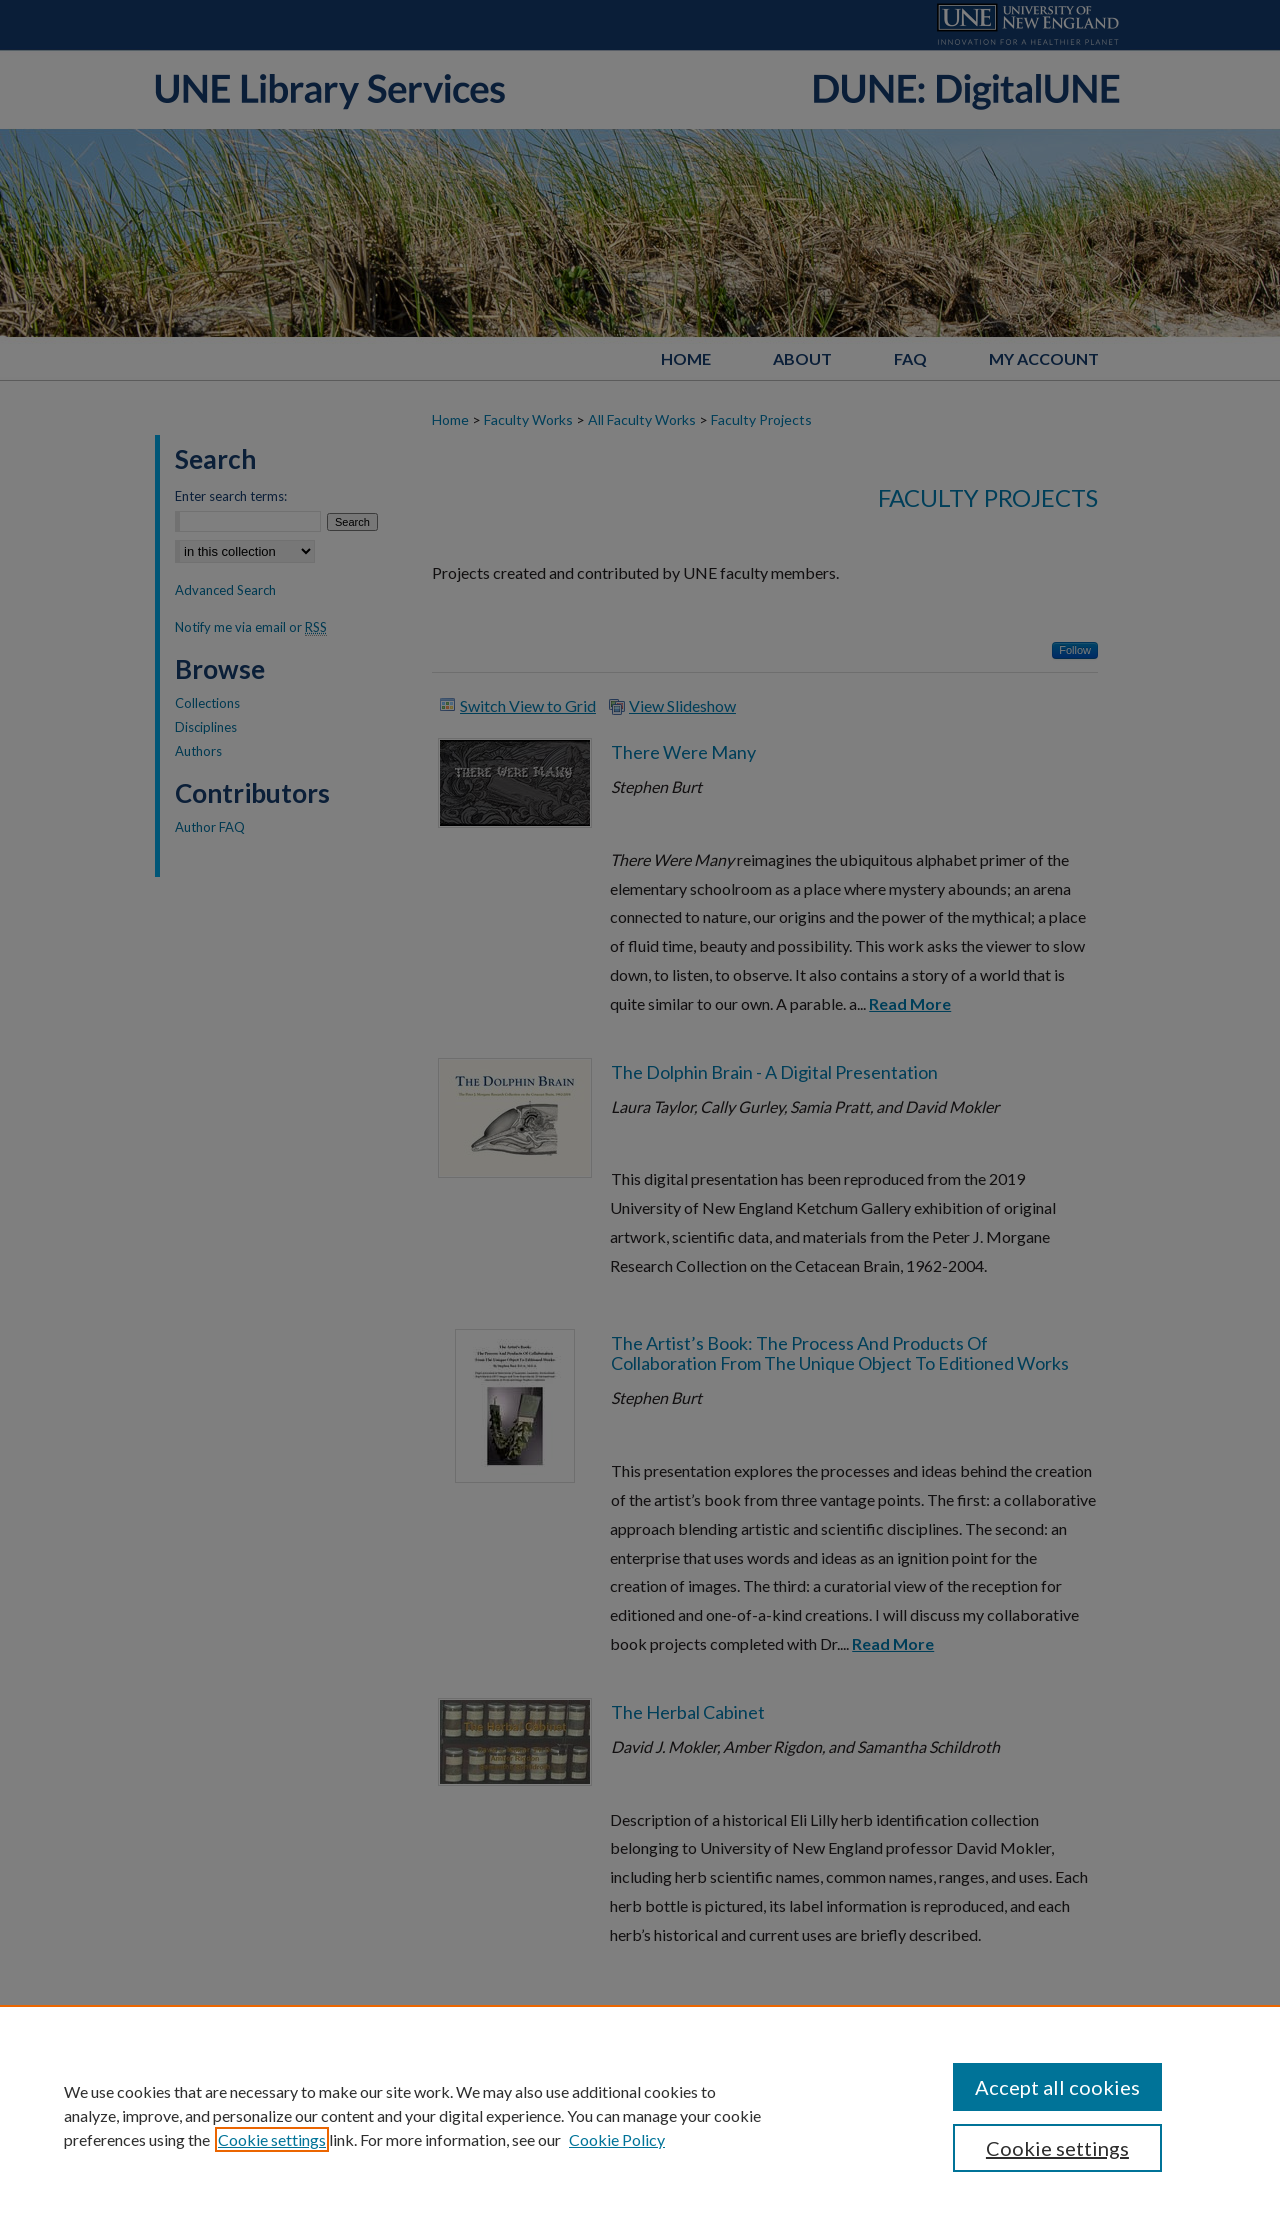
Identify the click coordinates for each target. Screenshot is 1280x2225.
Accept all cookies (1057, 2087)
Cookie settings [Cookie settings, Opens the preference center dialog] (1057, 2148)
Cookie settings (272, 2139)
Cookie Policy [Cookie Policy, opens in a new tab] (617, 2139)
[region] (640, 2115)
